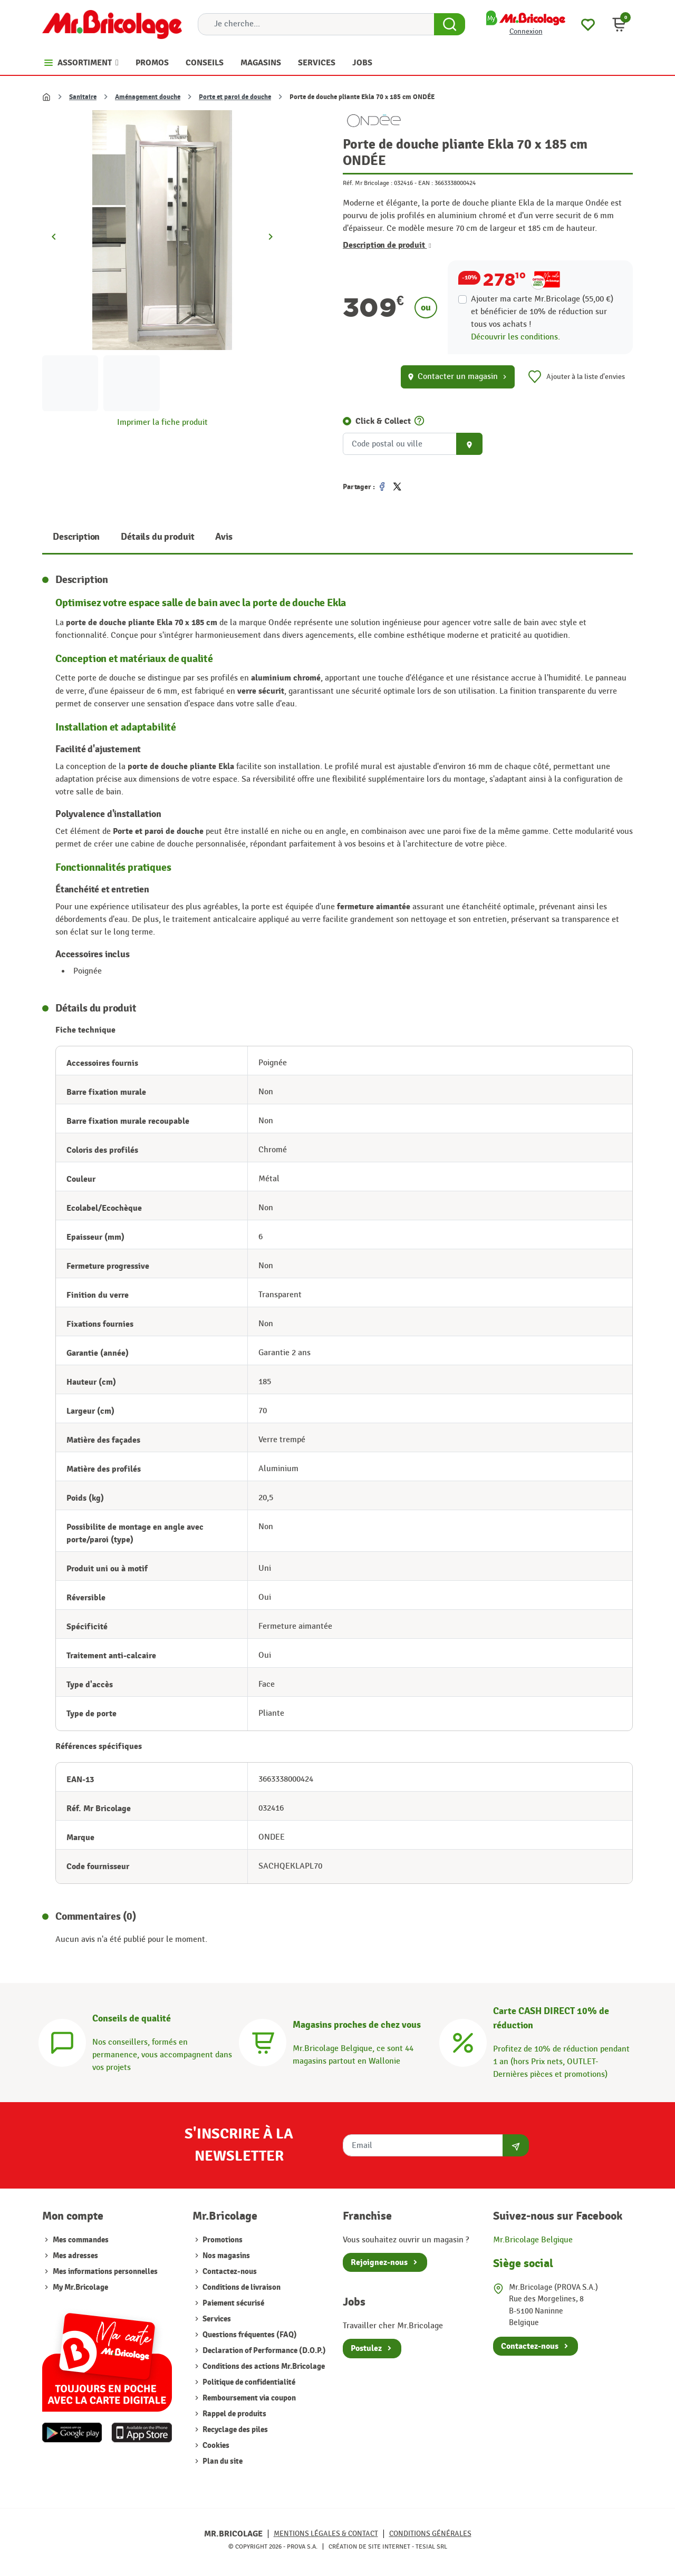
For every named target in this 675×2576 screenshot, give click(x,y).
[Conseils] (62, 2041)
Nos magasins (225, 2256)
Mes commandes (81, 2240)
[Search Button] (449, 24)
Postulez (366, 2348)
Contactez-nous (229, 2272)
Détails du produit (157, 537)
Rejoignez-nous (379, 2262)
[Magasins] (262, 2041)
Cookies (215, 2446)
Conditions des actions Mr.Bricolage (263, 2366)
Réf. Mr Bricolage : (367, 183)
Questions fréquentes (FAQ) (249, 2335)
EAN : (425, 183)
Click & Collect (383, 421)
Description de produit (387, 245)
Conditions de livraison (241, 2287)
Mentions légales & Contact (326, 2533)
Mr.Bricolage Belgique (533, 2240)
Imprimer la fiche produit (162, 422)
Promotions (222, 2240)
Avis (223, 537)
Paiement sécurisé (232, 2303)
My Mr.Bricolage (80, 2287)
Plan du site (222, 2461)
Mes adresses (75, 2256)
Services (216, 2319)
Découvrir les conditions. (515, 337)
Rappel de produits (233, 2414)
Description (76, 537)
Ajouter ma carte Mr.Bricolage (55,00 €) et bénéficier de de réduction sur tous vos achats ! (542, 311)
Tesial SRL (431, 2546)
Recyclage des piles (234, 2430)
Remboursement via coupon (248, 2398)
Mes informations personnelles (105, 2272)
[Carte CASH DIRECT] (463, 2041)
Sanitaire (83, 97)
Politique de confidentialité (248, 2382)
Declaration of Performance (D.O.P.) (263, 2351)
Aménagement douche (147, 97)
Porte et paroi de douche (235, 97)
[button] (619, 24)
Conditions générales (430, 2533)
